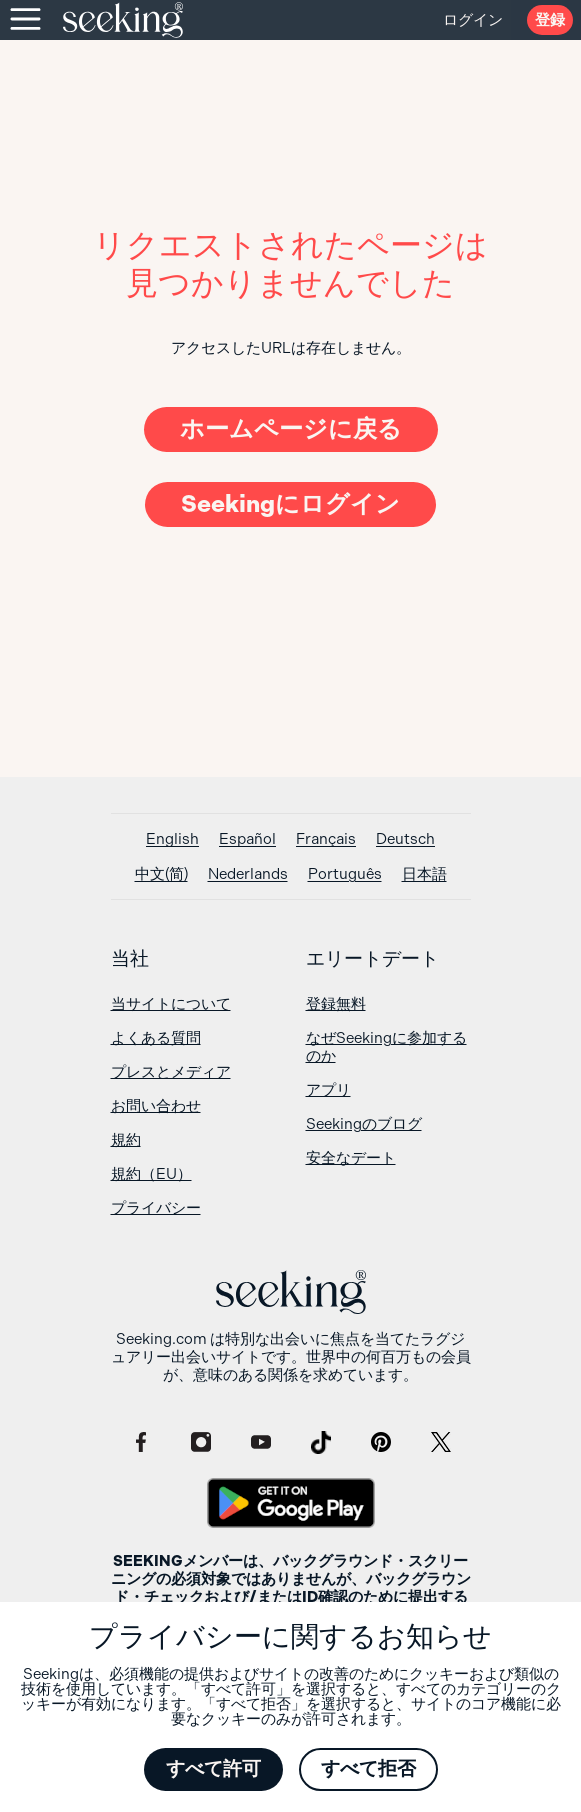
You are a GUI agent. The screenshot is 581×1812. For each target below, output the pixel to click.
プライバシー (156, 1208)
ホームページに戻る (291, 429)
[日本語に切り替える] (424, 874)
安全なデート (351, 1158)
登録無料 (336, 1004)
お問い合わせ (156, 1106)
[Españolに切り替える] (247, 839)
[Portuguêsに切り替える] (345, 874)
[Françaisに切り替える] (326, 839)
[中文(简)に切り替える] (161, 874)
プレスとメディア (171, 1072)
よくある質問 (156, 1038)
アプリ (328, 1090)
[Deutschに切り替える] (405, 839)
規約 (126, 1140)
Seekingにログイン (290, 504)
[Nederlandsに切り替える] (248, 874)
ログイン (473, 20)
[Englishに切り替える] (172, 839)
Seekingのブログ (364, 1124)
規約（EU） (151, 1174)
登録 (550, 20)
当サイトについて (171, 1004)
